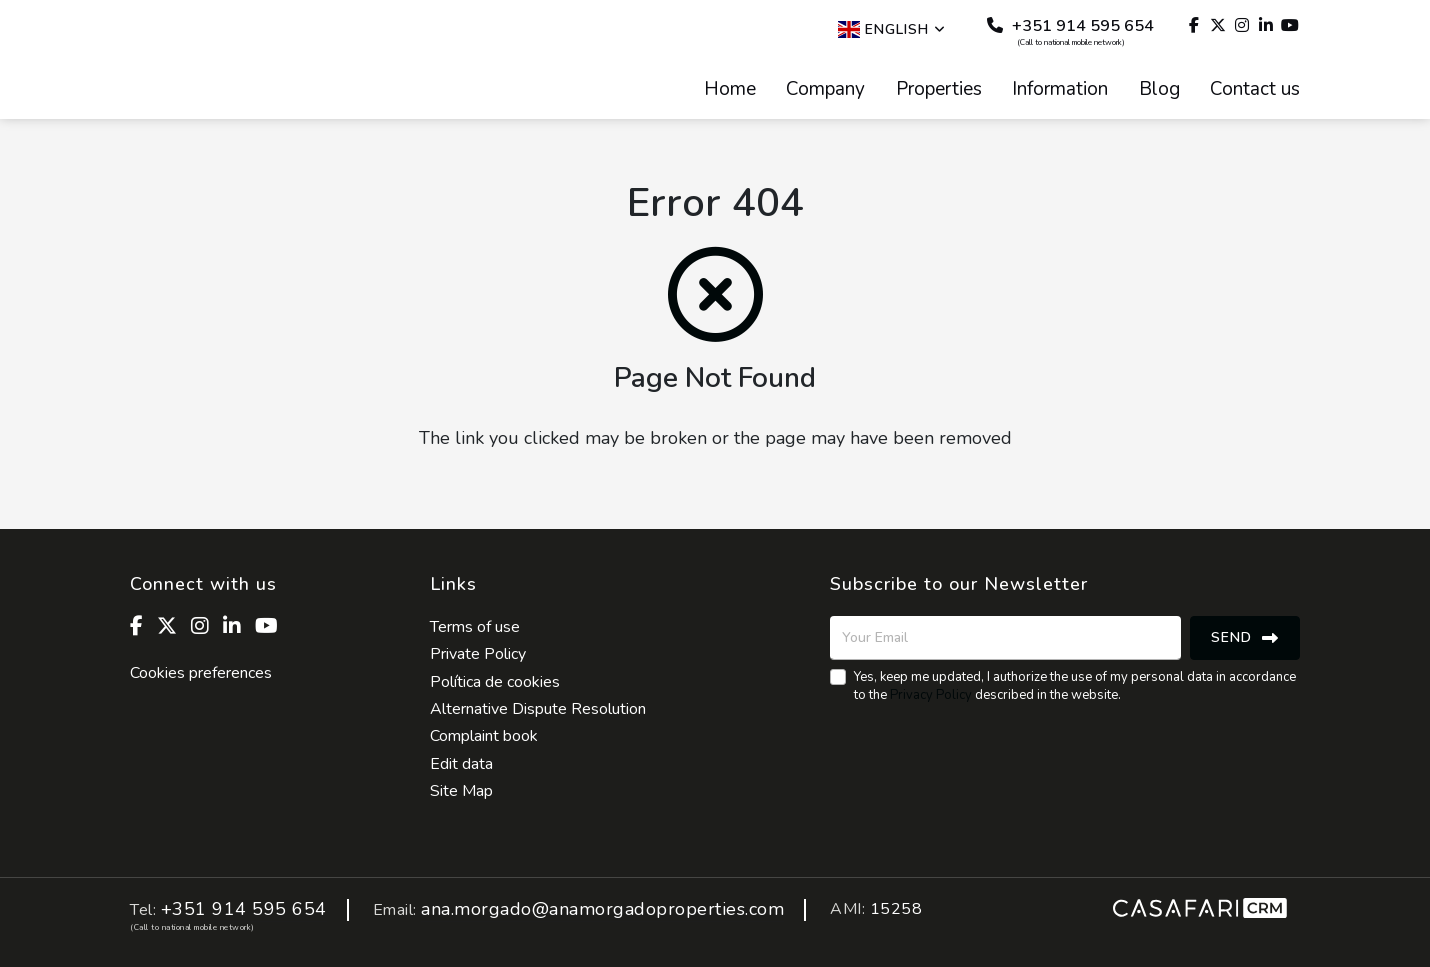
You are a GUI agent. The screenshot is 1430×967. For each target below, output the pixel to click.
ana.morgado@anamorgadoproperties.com (602, 909)
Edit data (461, 764)
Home (730, 90)
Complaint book (484, 736)
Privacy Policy (931, 695)
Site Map (461, 791)
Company (825, 90)
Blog (1159, 90)
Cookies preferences (201, 673)
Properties (939, 90)
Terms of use (475, 627)
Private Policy (478, 654)
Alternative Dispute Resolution (538, 709)
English (892, 29)
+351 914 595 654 (1070, 31)
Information (1060, 90)
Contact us (1255, 90)
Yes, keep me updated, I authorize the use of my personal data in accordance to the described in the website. (1075, 686)
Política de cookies (495, 682)
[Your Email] (1005, 638)
